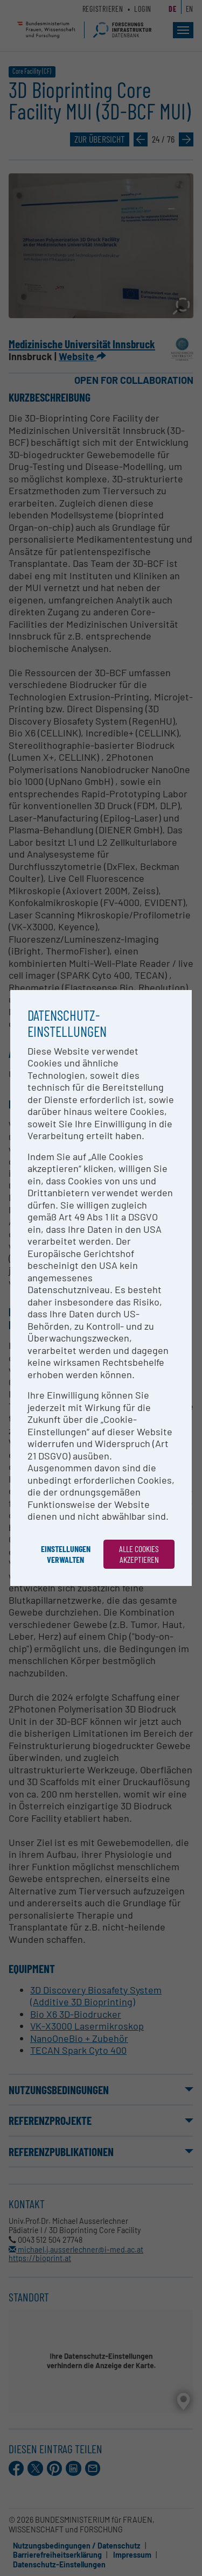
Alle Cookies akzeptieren (139, 1553)
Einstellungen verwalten (65, 1553)
